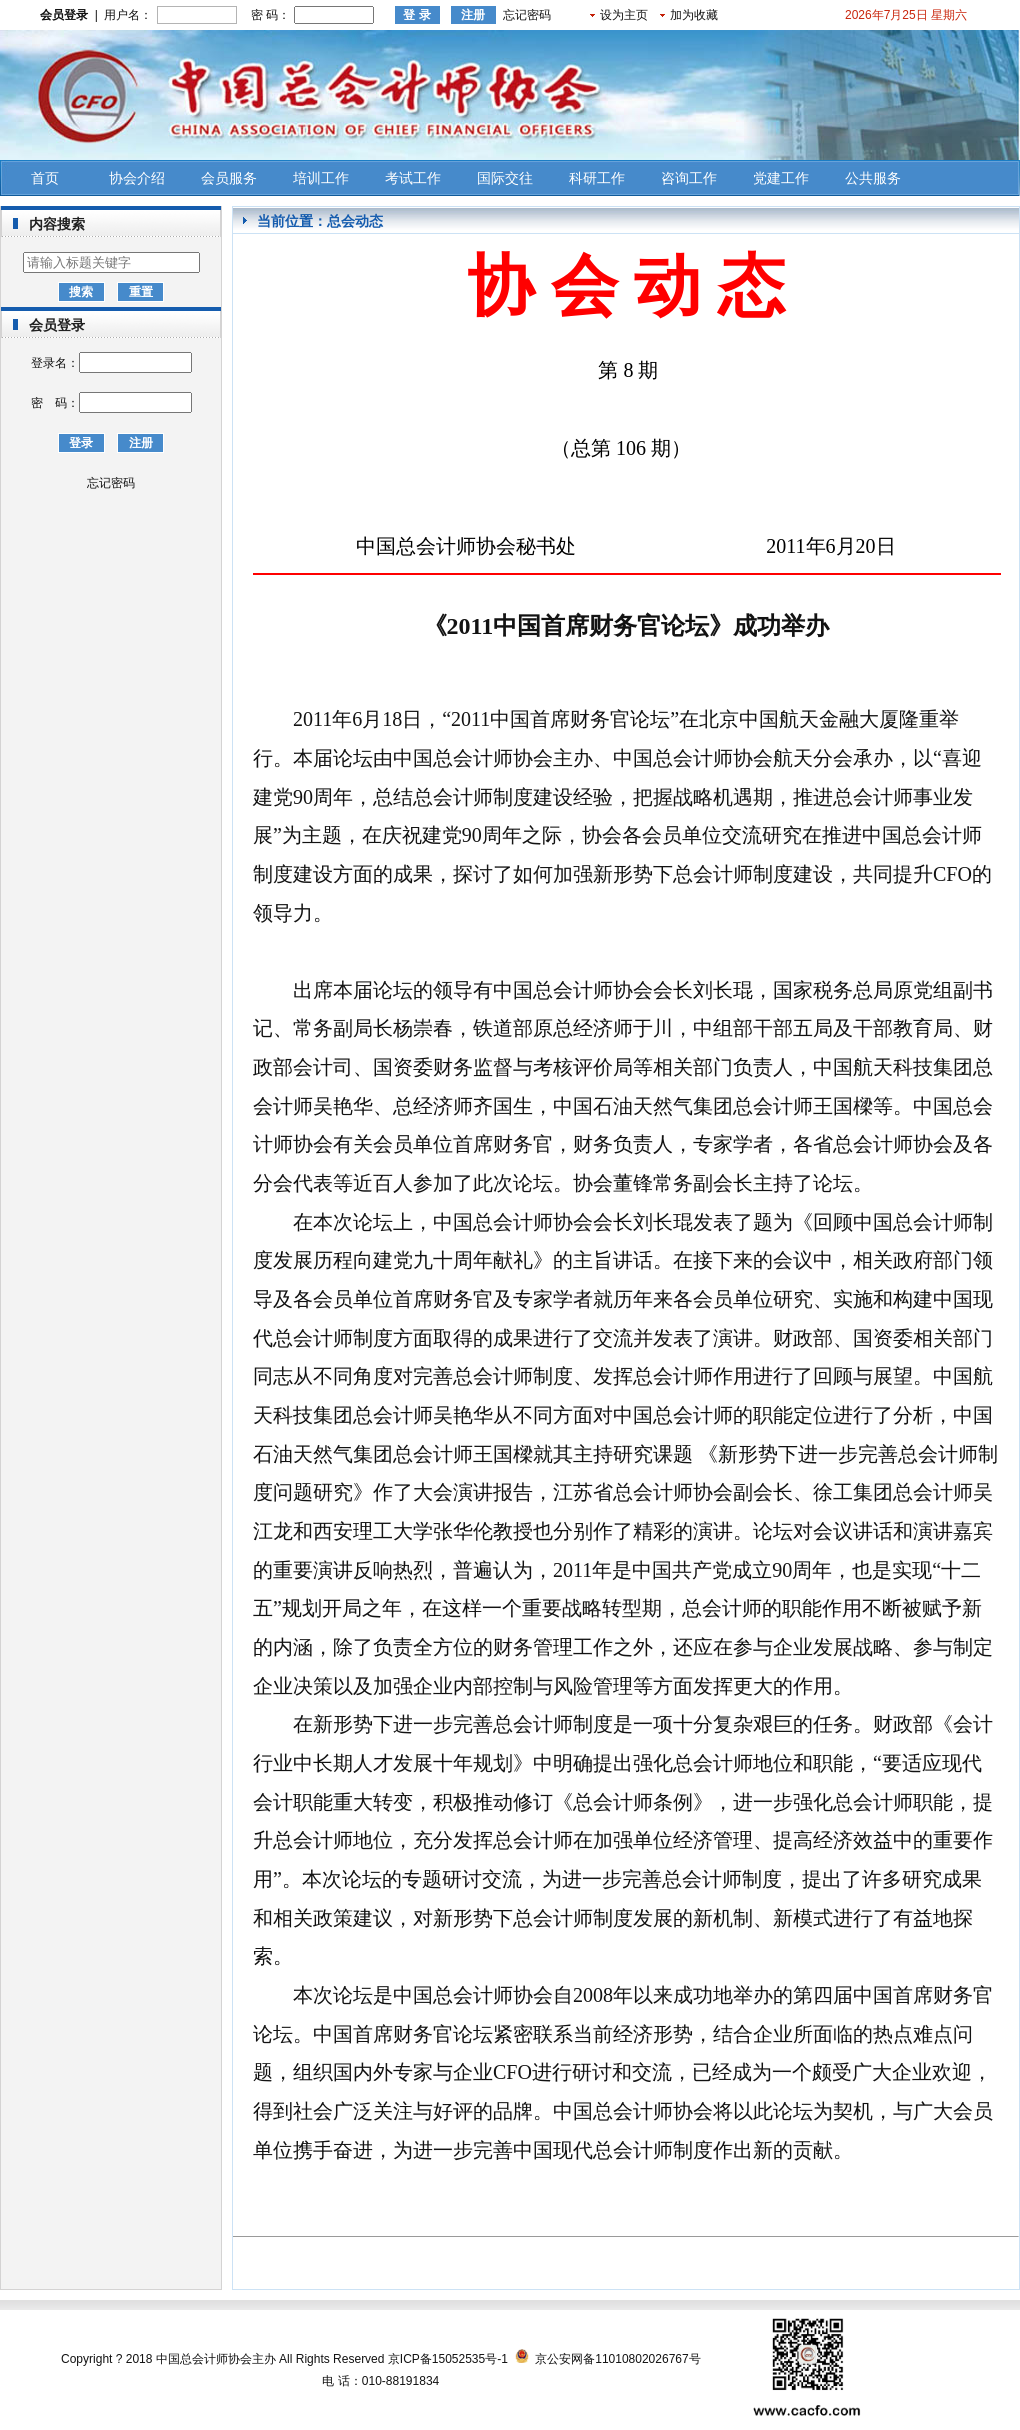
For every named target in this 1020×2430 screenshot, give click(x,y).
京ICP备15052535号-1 (448, 2359)
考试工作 (413, 178)
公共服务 (873, 178)
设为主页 (624, 15)
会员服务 (229, 178)
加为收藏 (694, 15)
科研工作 (597, 178)
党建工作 (781, 178)
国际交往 (505, 178)
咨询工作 (689, 178)
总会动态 (355, 221)
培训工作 (321, 178)
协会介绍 (137, 178)
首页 (45, 178)
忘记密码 (527, 15)
